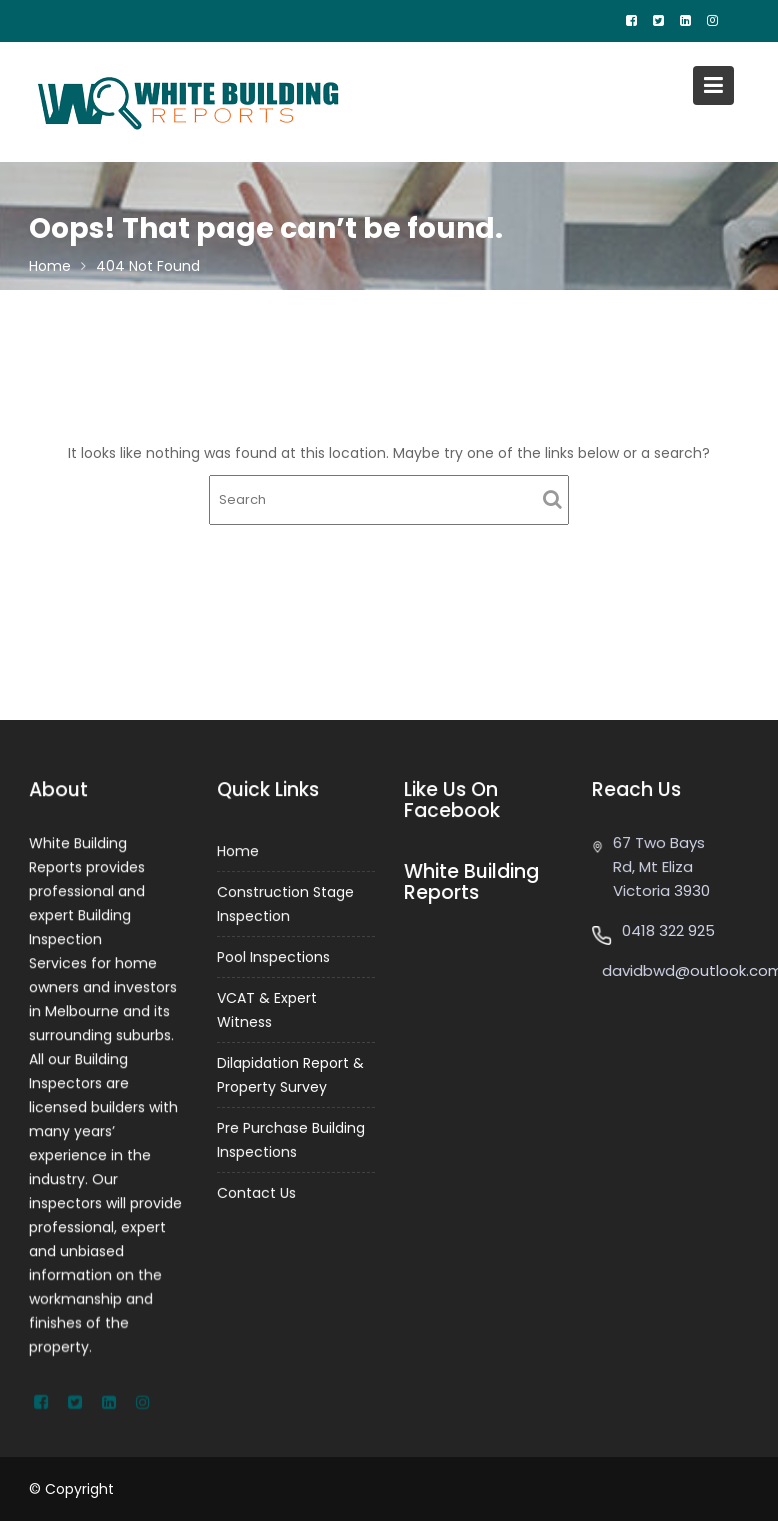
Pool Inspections (273, 957)
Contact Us (257, 1190)
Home (238, 853)
